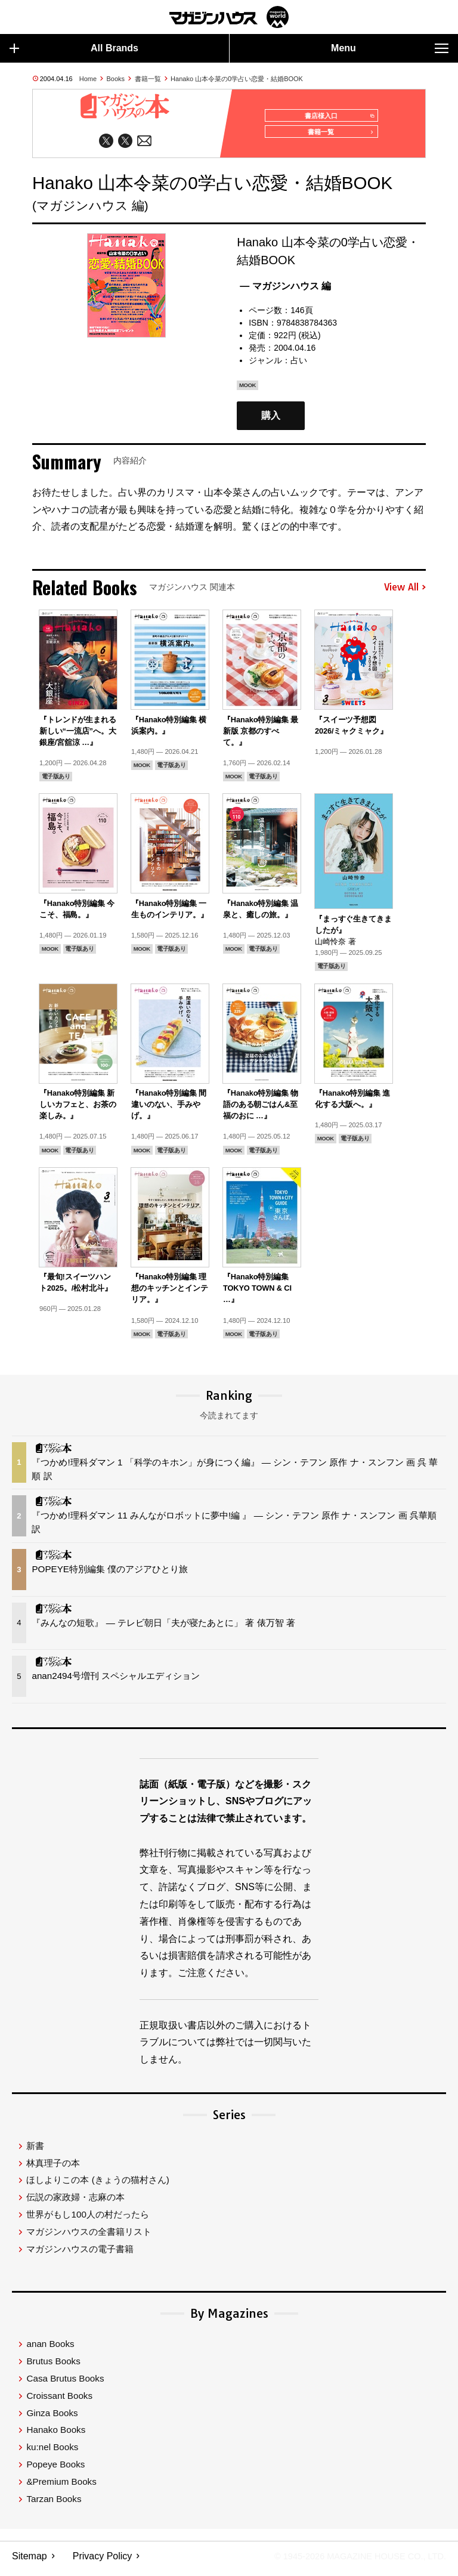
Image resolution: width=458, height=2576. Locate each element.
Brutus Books (53, 2366)
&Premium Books (61, 2487)
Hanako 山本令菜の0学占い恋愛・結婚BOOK (237, 78)
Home (88, 78)
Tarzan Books (53, 2504)
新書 (35, 2151)
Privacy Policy (102, 2561)
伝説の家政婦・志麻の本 (75, 2202)
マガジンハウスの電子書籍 (80, 2254)
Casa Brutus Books (65, 2384)
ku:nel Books (52, 2452)
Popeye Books (55, 2469)
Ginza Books (52, 2418)
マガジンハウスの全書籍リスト (88, 2237)
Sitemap (29, 2561)
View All (405, 592)
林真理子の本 (53, 2168)
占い (298, 365)
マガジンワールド (229, 17)
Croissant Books (59, 2401)
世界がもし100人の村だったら (87, 2220)
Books (116, 78)
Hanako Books (55, 2435)
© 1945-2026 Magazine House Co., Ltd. (351, 2561)
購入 (270, 421)
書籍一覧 (148, 78)
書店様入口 (335, 116)
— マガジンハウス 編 (285, 291)
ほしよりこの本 (97, 2186)
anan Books (50, 2350)
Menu (389, 48)
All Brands (74, 48)
